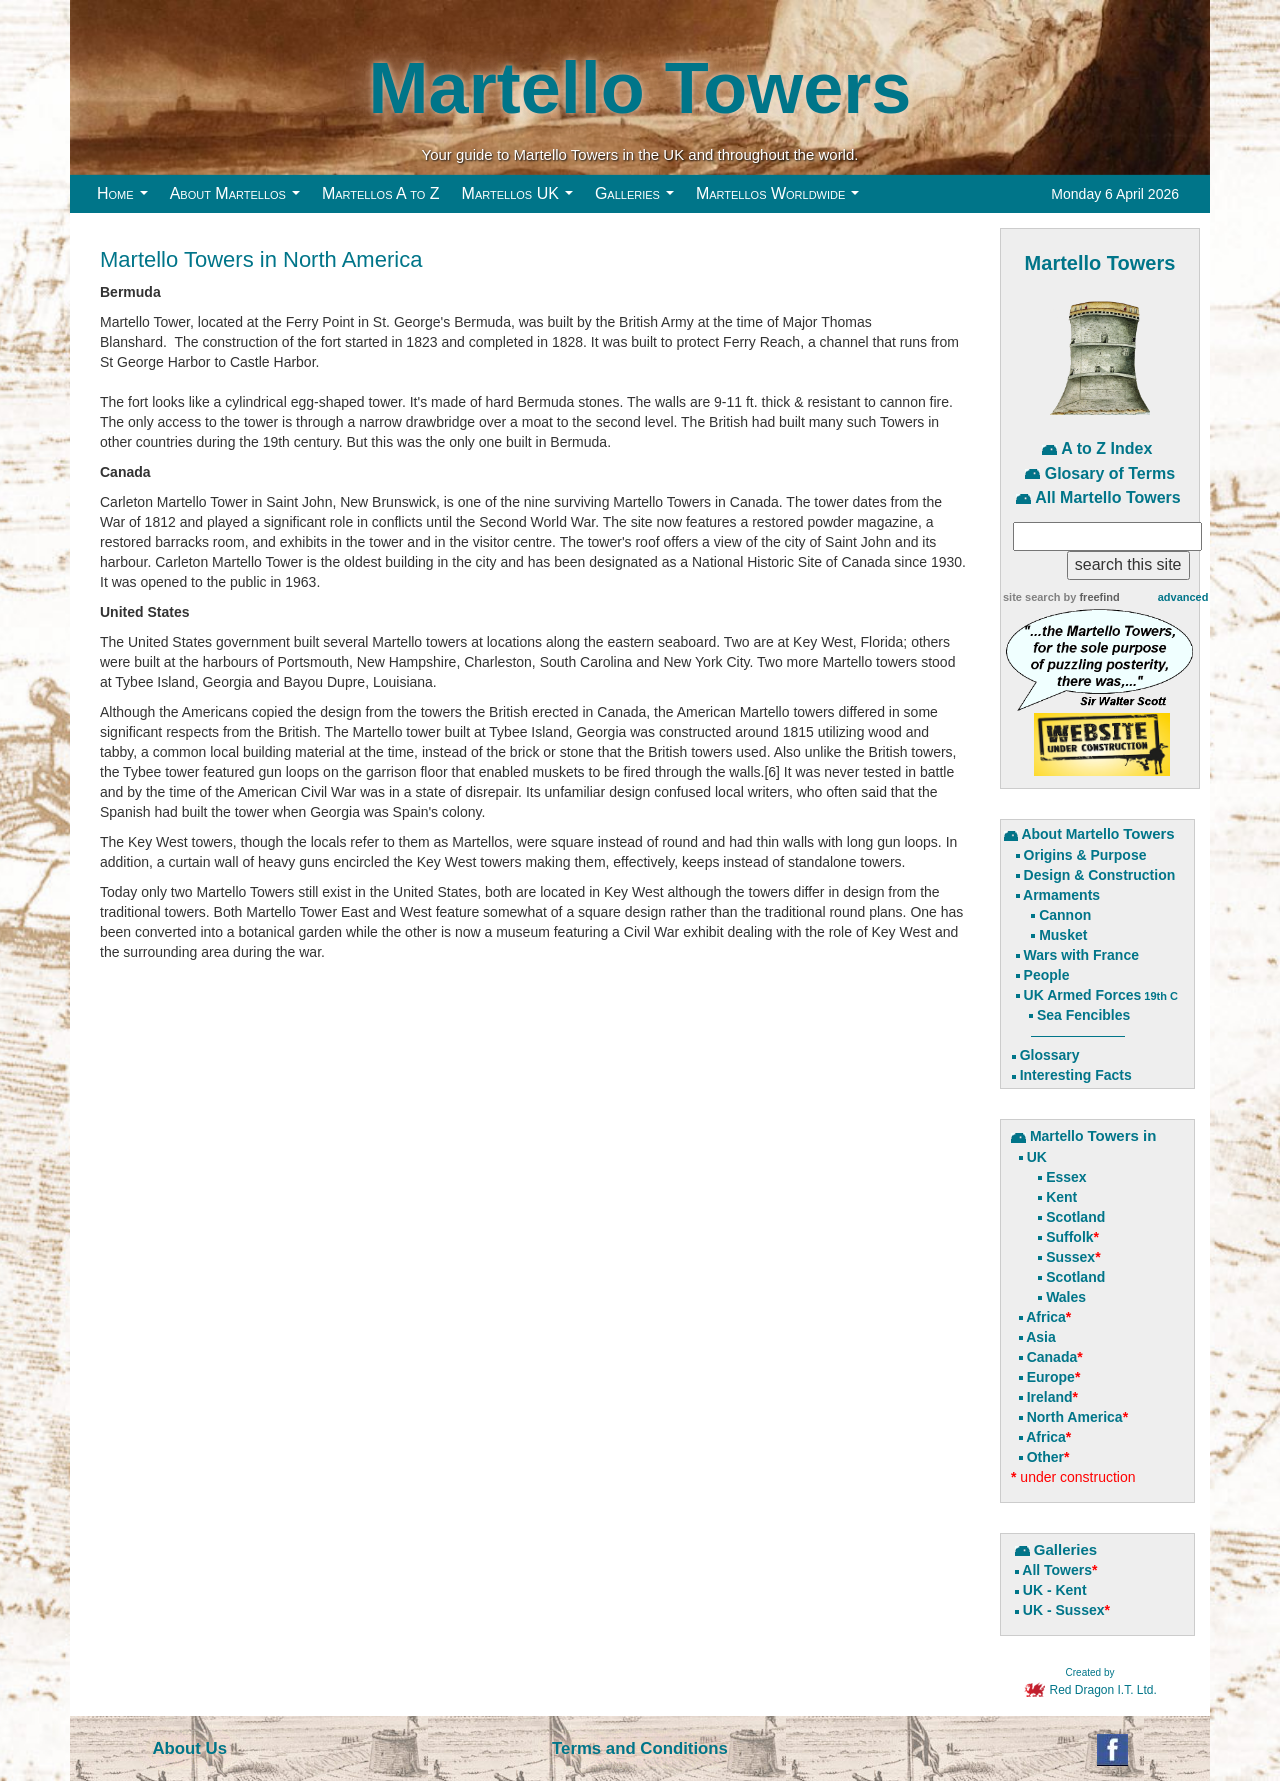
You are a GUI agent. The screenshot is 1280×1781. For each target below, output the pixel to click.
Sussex (1070, 1257)
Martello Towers (640, 87)
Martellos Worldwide (782, 198)
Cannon (1065, 915)
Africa (1046, 1317)
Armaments (1061, 895)
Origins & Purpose (1085, 855)
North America (1075, 1417)
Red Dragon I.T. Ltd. (1090, 1683)
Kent (1061, 1197)
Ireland (1050, 1397)
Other (1045, 1457)
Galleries (639, 198)
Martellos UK (522, 198)
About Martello (1072, 834)
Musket (1063, 935)
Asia (1041, 1337)
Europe (1051, 1377)
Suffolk (1069, 1237)
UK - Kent (1055, 1590)
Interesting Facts (1076, 1075)
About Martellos (240, 198)
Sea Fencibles (1083, 1015)
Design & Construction (1100, 875)
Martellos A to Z (381, 193)
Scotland (1075, 1217)
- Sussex (1073, 1610)
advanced (1183, 597)
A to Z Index (1106, 448)
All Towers (1057, 1570)
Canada (1052, 1357)
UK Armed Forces (1101, 995)
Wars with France (1081, 955)
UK (1037, 1157)
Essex (1066, 1177)
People (1047, 975)
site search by (1061, 597)
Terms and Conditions (640, 1748)
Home (127, 198)
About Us (190, 1748)
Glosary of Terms (1110, 473)
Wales (1066, 1297)
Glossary (1050, 1055)
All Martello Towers (1108, 497)
